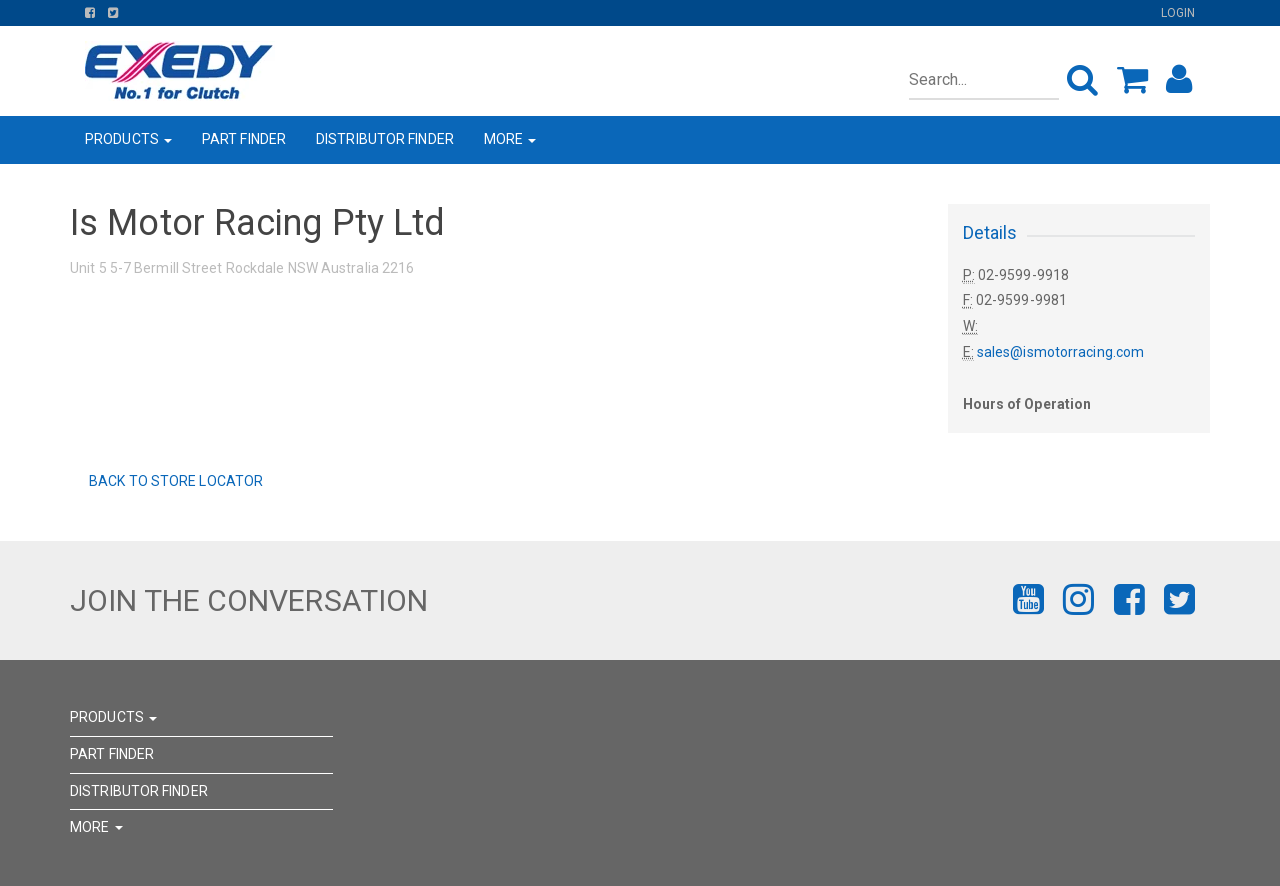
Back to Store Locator (174, 481)
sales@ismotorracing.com (1060, 352)
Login (1178, 13)
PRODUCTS (128, 139)
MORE (510, 139)
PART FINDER (244, 139)
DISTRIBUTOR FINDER (385, 139)
